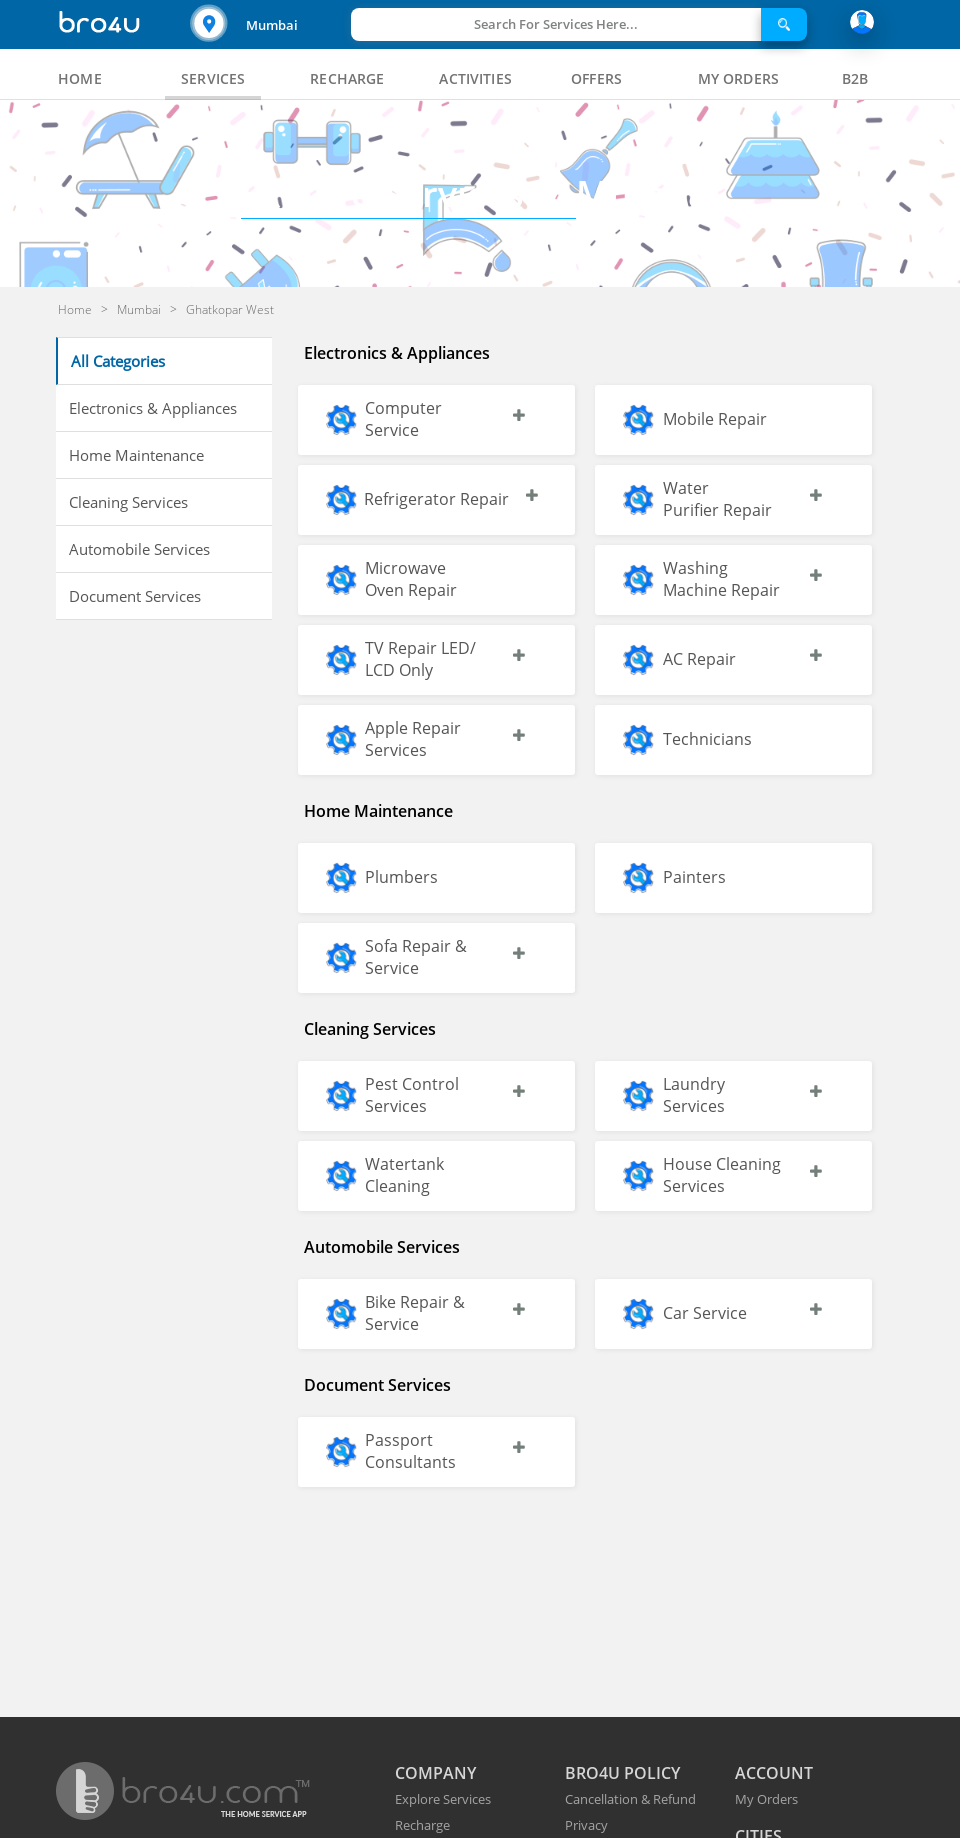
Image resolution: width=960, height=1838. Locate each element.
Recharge (422, 1825)
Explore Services (443, 1799)
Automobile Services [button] (139, 549)
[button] (268, 24)
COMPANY (435, 1773)
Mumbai (272, 25)
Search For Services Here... (556, 24)
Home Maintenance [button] (136, 455)
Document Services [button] (135, 596)
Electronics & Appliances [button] (153, 408)
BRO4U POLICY (622, 1773)
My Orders (766, 1799)
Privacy (586, 1825)
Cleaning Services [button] (128, 502)
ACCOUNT (774, 1773)
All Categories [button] (118, 361)
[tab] (80, 79)
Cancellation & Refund (630, 1799)
